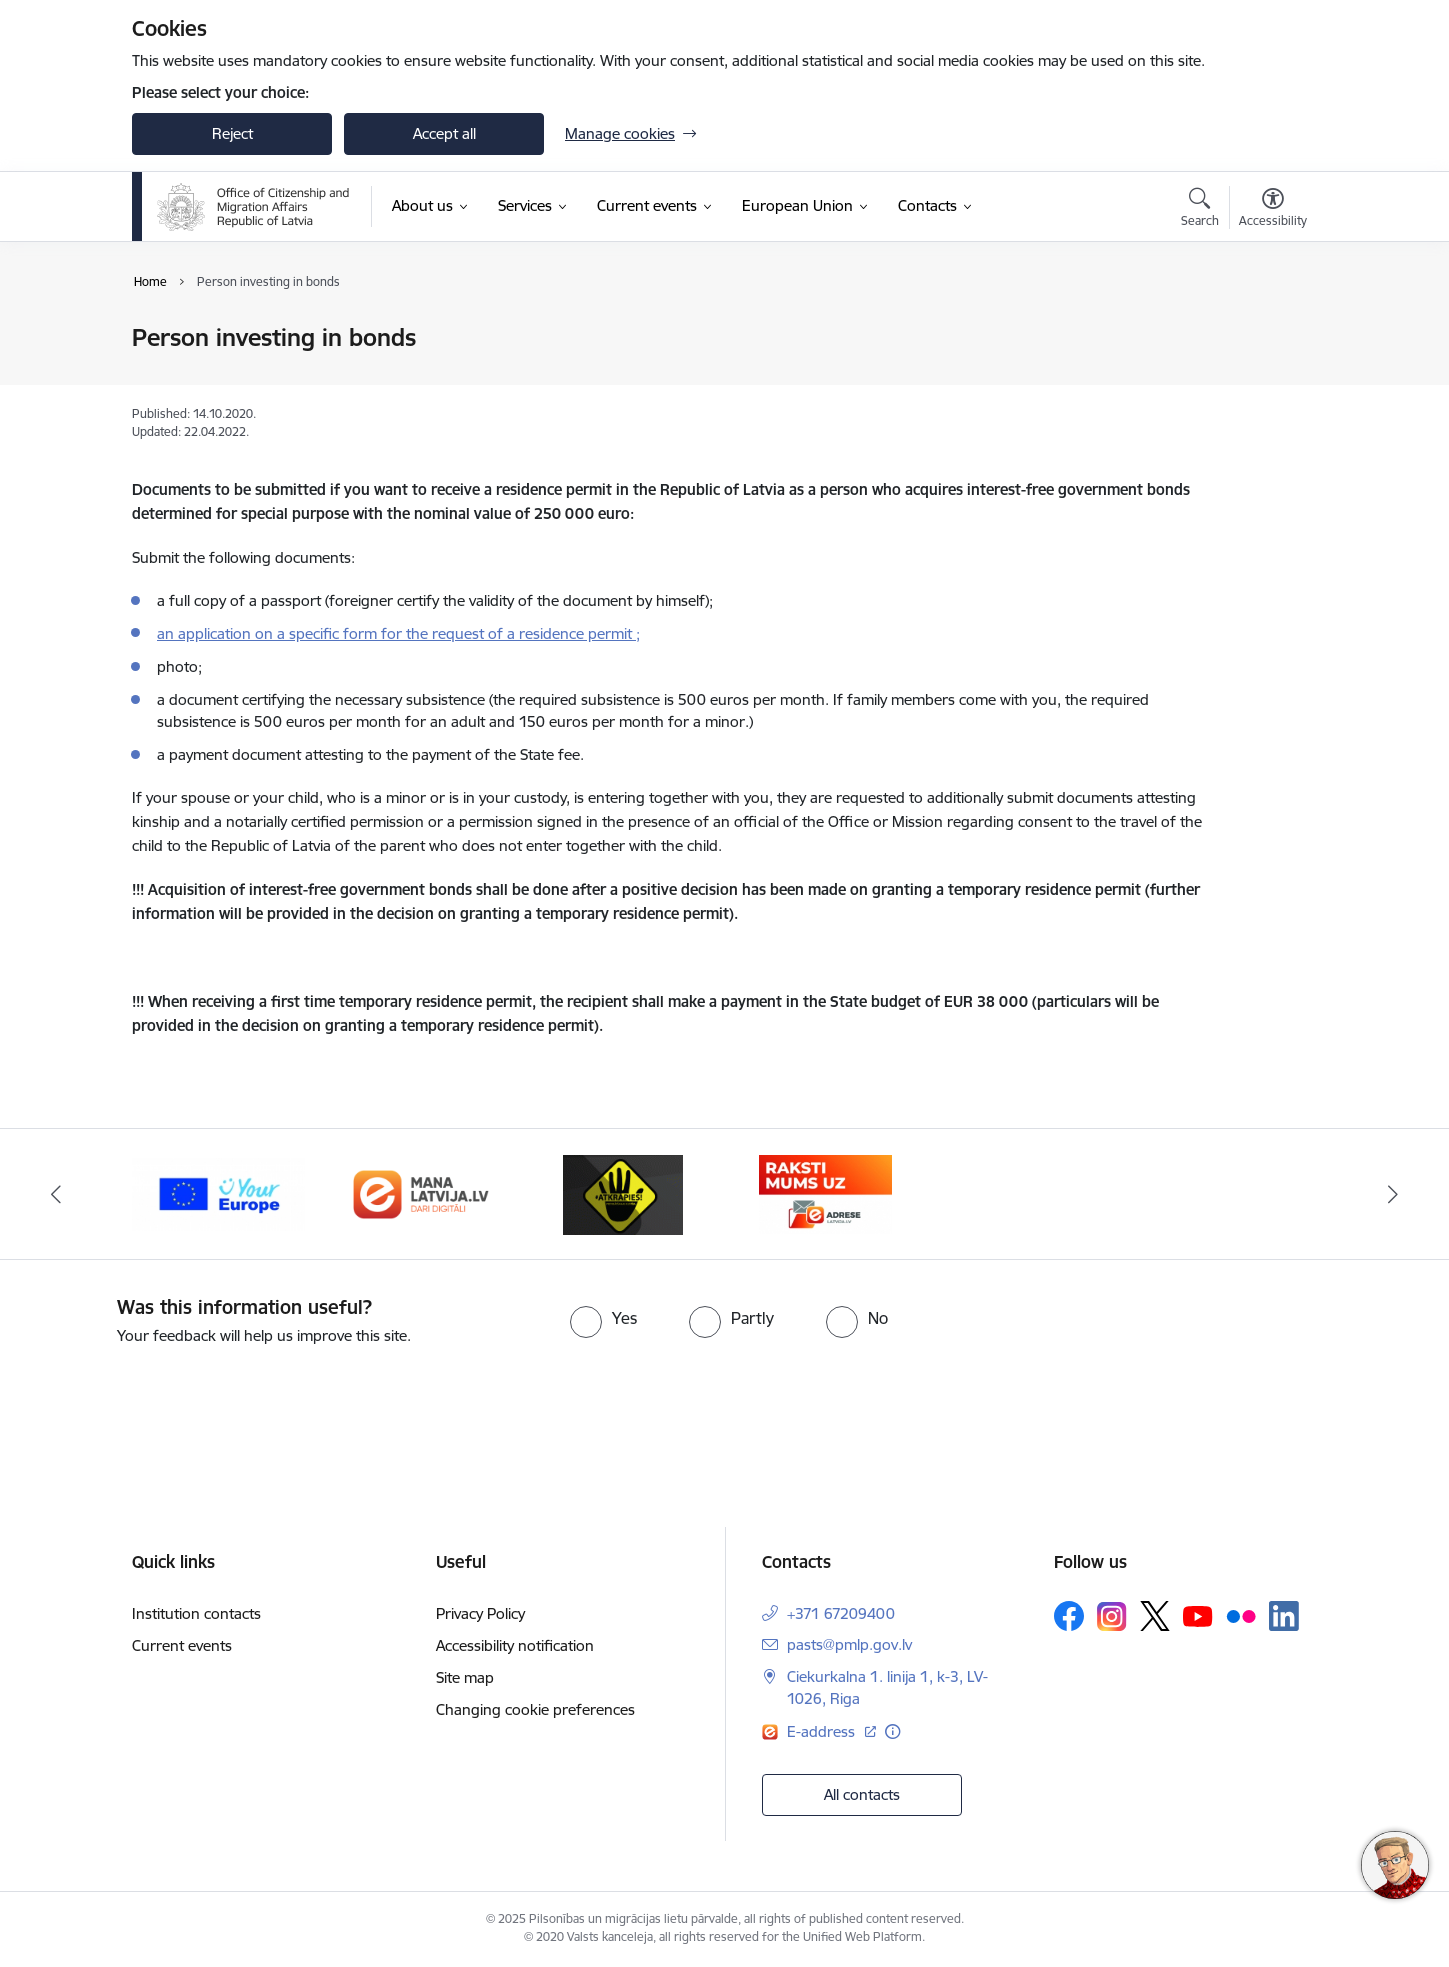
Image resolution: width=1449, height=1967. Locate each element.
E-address (823, 1731)
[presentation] (167, 1403)
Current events (182, 1645)
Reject (232, 133)
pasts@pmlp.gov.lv (849, 1644)
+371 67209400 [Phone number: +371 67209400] (841, 1613)
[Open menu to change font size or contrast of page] (1273, 210)
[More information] (892, 1731)
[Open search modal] (1200, 210)
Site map (465, 1677)
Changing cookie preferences (535, 1709)
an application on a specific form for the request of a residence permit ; (398, 633)
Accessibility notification (515, 1645)
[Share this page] (1268, 379)
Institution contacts (196, 1613)
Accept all (444, 133)
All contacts (862, 1794)
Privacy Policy (480, 1613)
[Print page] (1268, 329)
